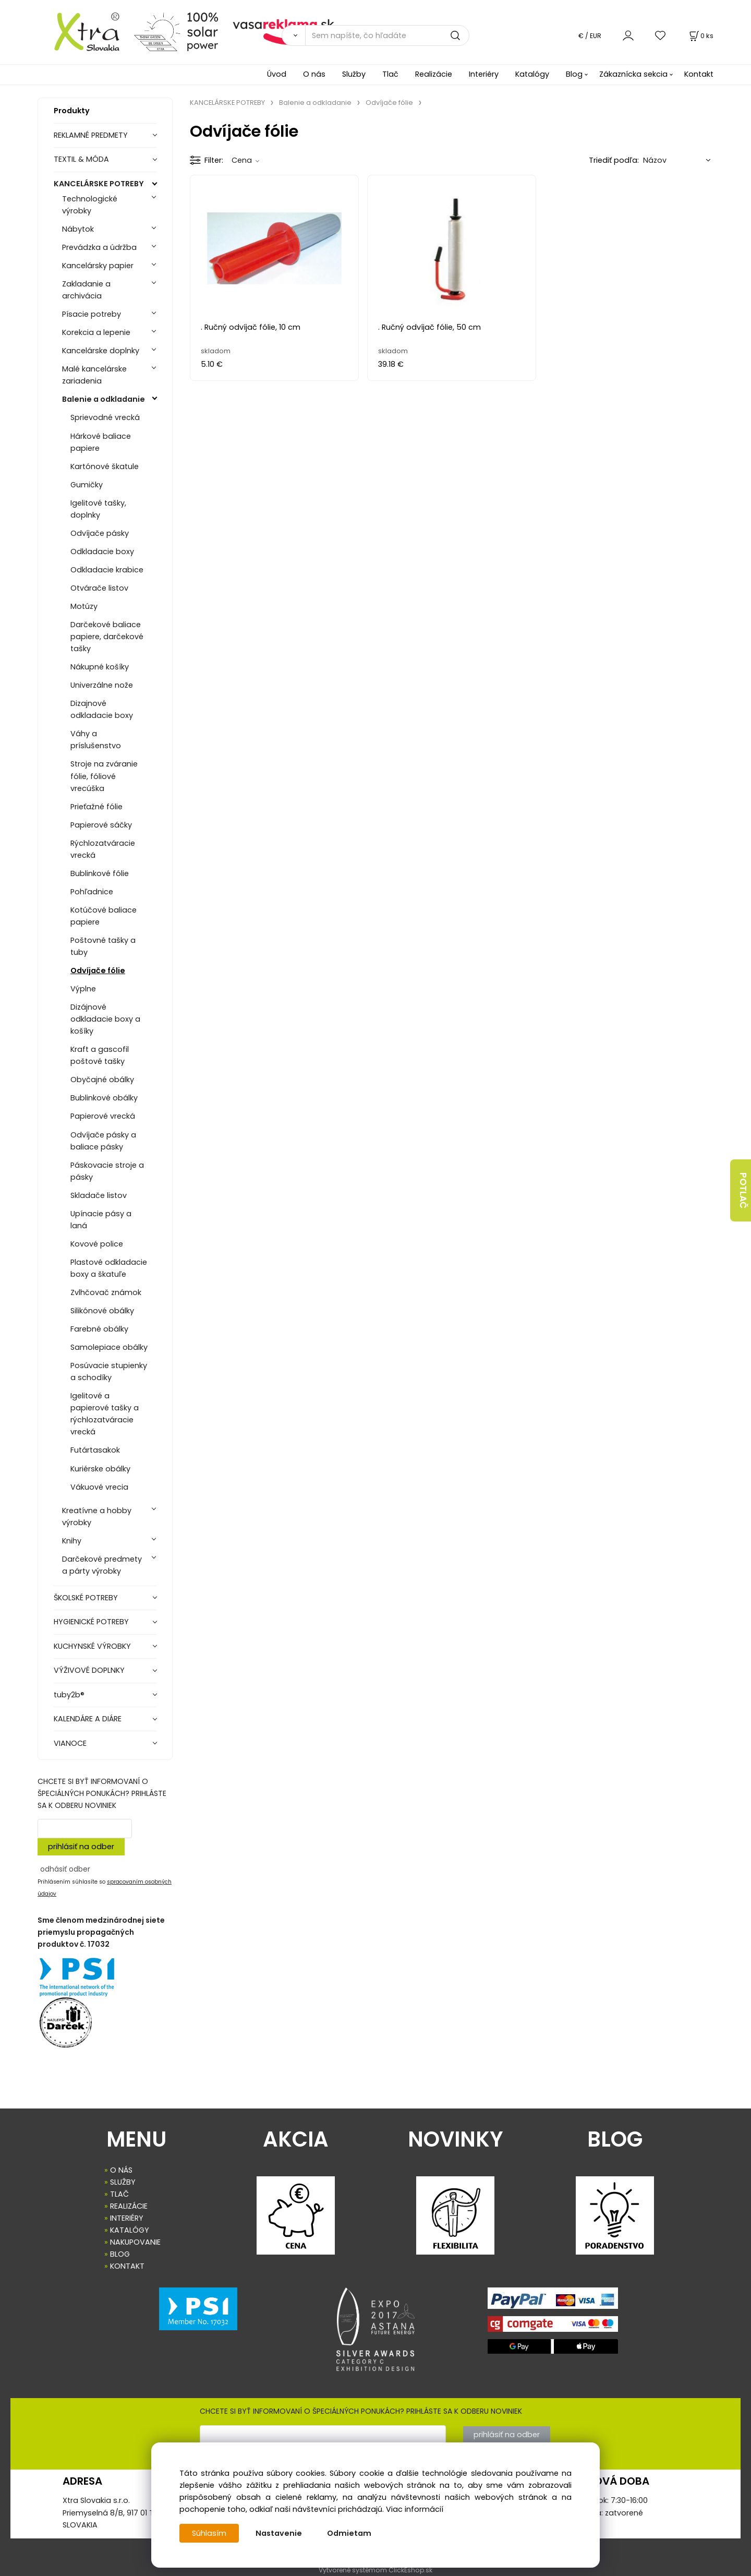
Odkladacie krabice (106, 570)
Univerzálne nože (101, 685)
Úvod (276, 74)
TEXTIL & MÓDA (81, 159)
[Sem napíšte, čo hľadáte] (387, 35)
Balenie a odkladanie (103, 399)
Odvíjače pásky (99, 533)
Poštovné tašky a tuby (103, 946)
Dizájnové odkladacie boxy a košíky (105, 1019)
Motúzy (84, 606)
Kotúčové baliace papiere (103, 916)
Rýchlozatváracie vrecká (102, 849)
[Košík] (700, 36)
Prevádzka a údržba (99, 247)
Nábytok (78, 229)
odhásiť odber (65, 1869)
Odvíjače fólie (97, 970)
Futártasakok (95, 1450)
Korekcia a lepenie (96, 332)
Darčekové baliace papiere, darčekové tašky (106, 636)
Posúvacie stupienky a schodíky (108, 1371)
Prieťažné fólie (96, 806)
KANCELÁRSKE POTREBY (99, 183)
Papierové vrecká (102, 1116)
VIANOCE (70, 1743)
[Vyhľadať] (293, 35)
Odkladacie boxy (102, 551)
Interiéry (484, 74)
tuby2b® (69, 1695)
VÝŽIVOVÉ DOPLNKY (89, 1670)
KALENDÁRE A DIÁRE (88, 1719)
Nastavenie (279, 2533)
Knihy (71, 1541)
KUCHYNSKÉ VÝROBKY (92, 1646)
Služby (354, 74)
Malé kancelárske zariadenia (94, 375)
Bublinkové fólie (99, 873)
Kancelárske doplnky (100, 350)
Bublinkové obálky (104, 1098)
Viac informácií (414, 2509)
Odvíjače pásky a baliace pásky (103, 1141)
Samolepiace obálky (109, 1347)
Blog (574, 74)
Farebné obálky (99, 1329)
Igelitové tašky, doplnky (98, 509)
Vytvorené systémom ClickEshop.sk (375, 2570)
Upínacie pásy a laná (100, 1219)
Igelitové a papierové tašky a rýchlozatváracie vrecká (104, 1414)
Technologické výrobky (89, 205)
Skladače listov (98, 1195)
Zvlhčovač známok (105, 1292)
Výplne (83, 989)
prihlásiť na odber (81, 1846)
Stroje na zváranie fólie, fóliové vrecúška (104, 776)
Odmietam (349, 2533)
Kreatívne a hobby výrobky (96, 1516)
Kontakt (698, 74)
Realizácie (433, 74)
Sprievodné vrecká (105, 417)
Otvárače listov (99, 588)
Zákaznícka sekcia (633, 74)
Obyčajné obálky (102, 1079)
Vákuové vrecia (99, 1487)
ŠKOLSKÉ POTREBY (86, 1597)
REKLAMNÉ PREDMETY (91, 135)
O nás (314, 74)
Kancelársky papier (98, 265)
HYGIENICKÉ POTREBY (91, 1621)
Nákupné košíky (99, 667)
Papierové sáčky (101, 825)
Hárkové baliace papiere (100, 442)
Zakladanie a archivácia (86, 290)
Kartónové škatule (104, 466)
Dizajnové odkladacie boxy (101, 709)
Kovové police (96, 1244)
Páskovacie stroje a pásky (107, 1171)
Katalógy (532, 74)
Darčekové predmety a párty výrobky (102, 1565)
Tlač (390, 74)
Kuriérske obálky (100, 1469)
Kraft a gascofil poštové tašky (99, 1055)
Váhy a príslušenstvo (95, 739)
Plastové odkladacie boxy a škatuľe (108, 1268)
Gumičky (86, 485)
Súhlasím (209, 2533)
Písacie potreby (91, 314)
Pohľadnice (91, 891)
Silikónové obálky (102, 1310)
